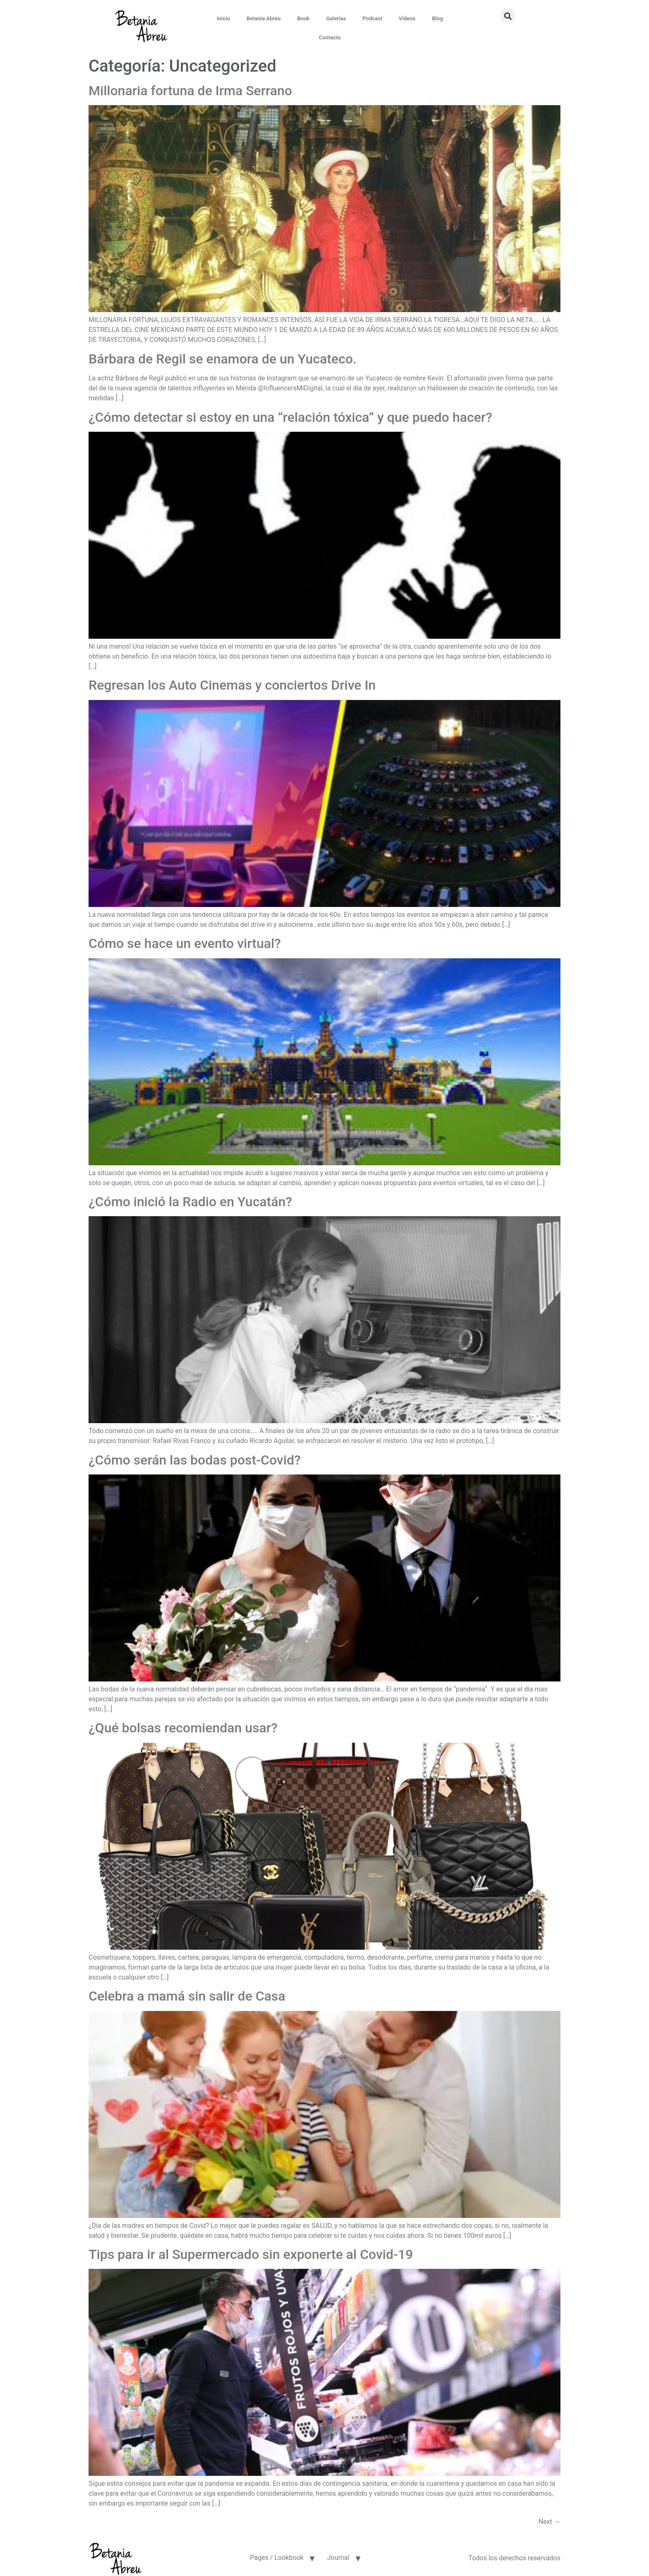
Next (549, 2516)
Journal (338, 2552)
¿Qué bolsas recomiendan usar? (183, 1722)
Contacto (455, 18)
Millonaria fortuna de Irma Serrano (190, 85)
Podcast (357, 18)
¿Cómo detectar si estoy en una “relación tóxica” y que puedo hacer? (290, 411)
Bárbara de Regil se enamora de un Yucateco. (222, 353)
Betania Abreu (248, 18)
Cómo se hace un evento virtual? (185, 937)
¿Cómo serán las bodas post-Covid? (194, 1454)
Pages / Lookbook (276, 2552)
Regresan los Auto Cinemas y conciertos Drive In (232, 679)
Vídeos (391, 18)
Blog (421, 18)
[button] (536, 16)
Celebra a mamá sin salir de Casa (187, 1990)
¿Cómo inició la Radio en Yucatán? (190, 1196)
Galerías (320, 18)
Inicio (207, 18)
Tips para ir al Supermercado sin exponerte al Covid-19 (251, 2248)
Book (288, 18)
